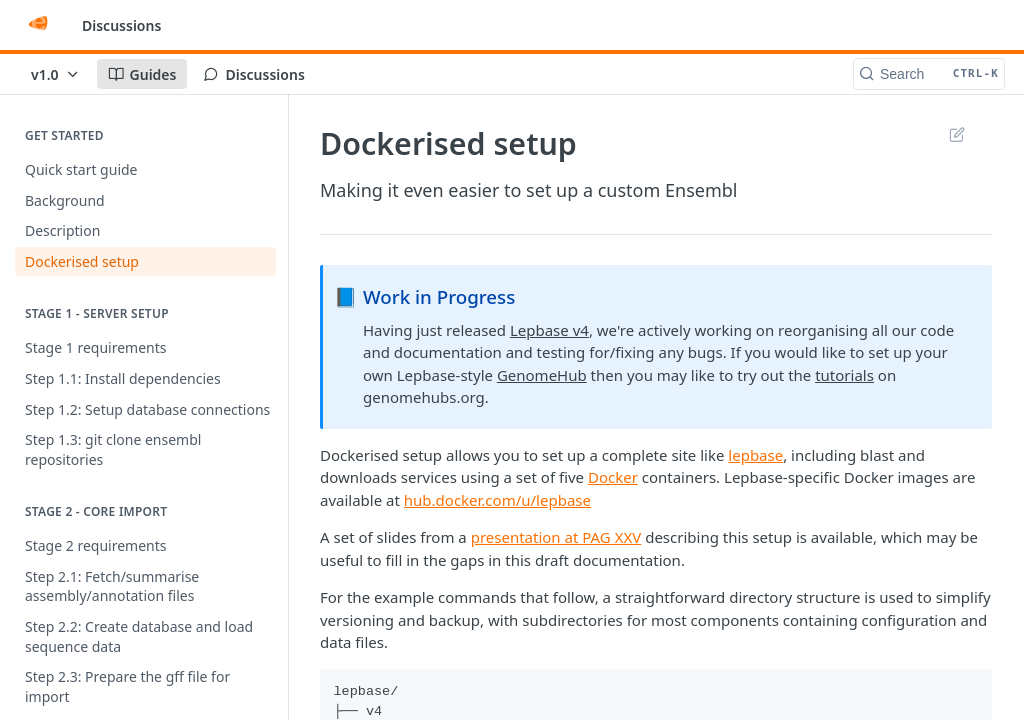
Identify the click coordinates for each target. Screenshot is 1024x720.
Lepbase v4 (549, 330)
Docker (613, 477)
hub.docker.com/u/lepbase (497, 500)
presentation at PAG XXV (556, 537)
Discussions (121, 25)
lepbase (755, 455)
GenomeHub (542, 375)
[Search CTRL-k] (929, 74)
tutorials (844, 375)
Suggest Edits (956, 134)
